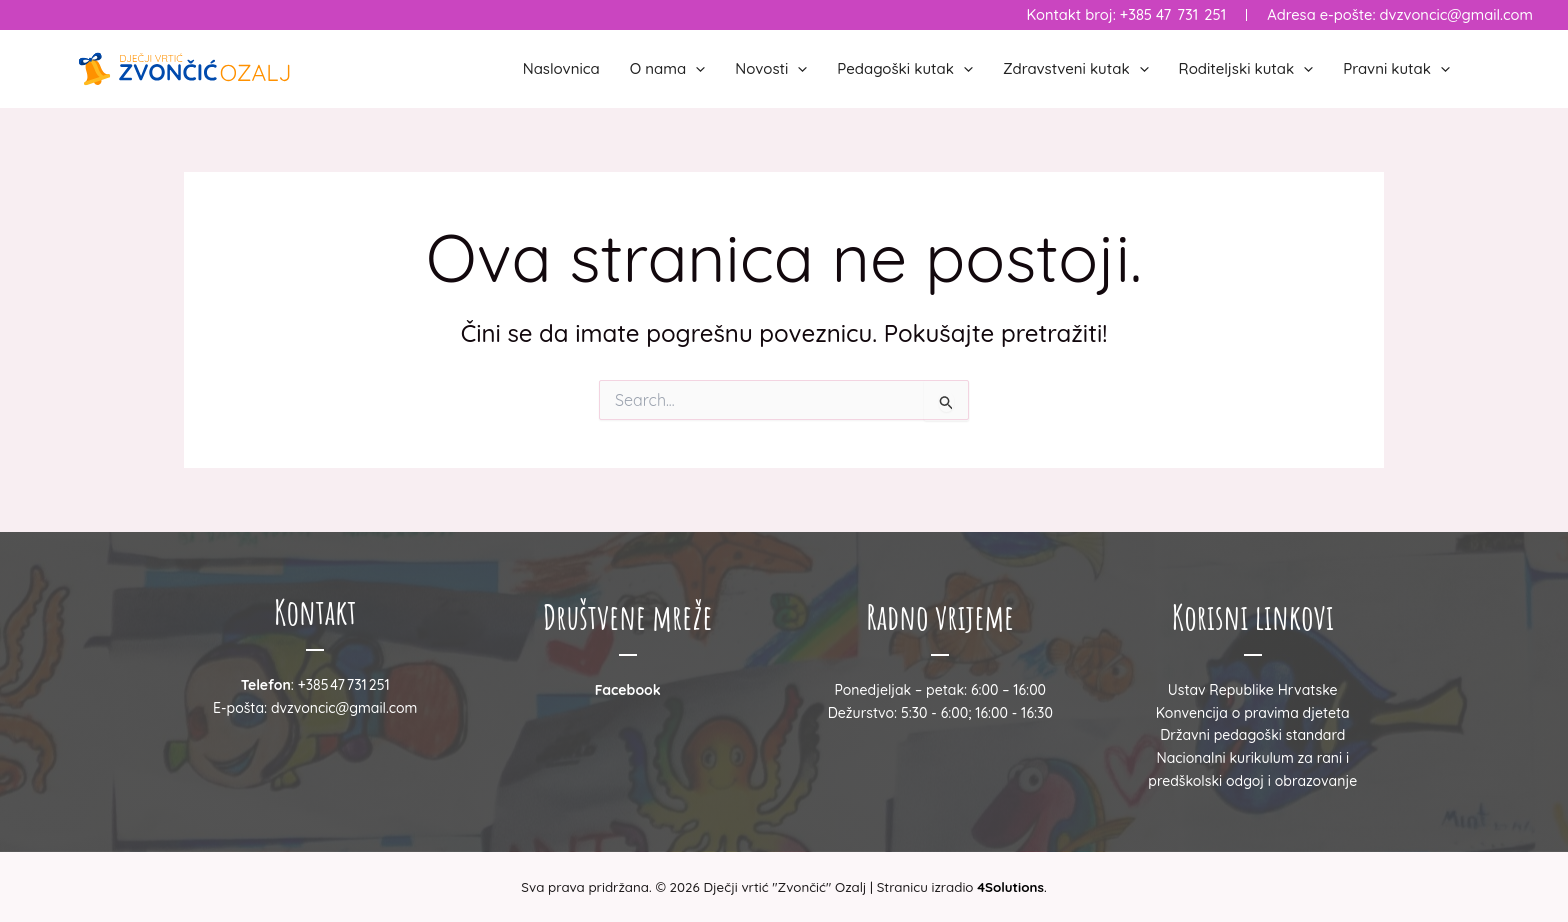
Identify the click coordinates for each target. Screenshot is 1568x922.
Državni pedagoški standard (1252, 735)
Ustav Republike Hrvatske (1253, 690)
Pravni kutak (1396, 69)
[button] (695, 69)
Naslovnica (561, 68)
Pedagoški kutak (905, 69)
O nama (668, 69)
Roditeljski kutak (1246, 69)
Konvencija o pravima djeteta (1253, 713)
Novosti (771, 69)
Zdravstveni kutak (1076, 69)
